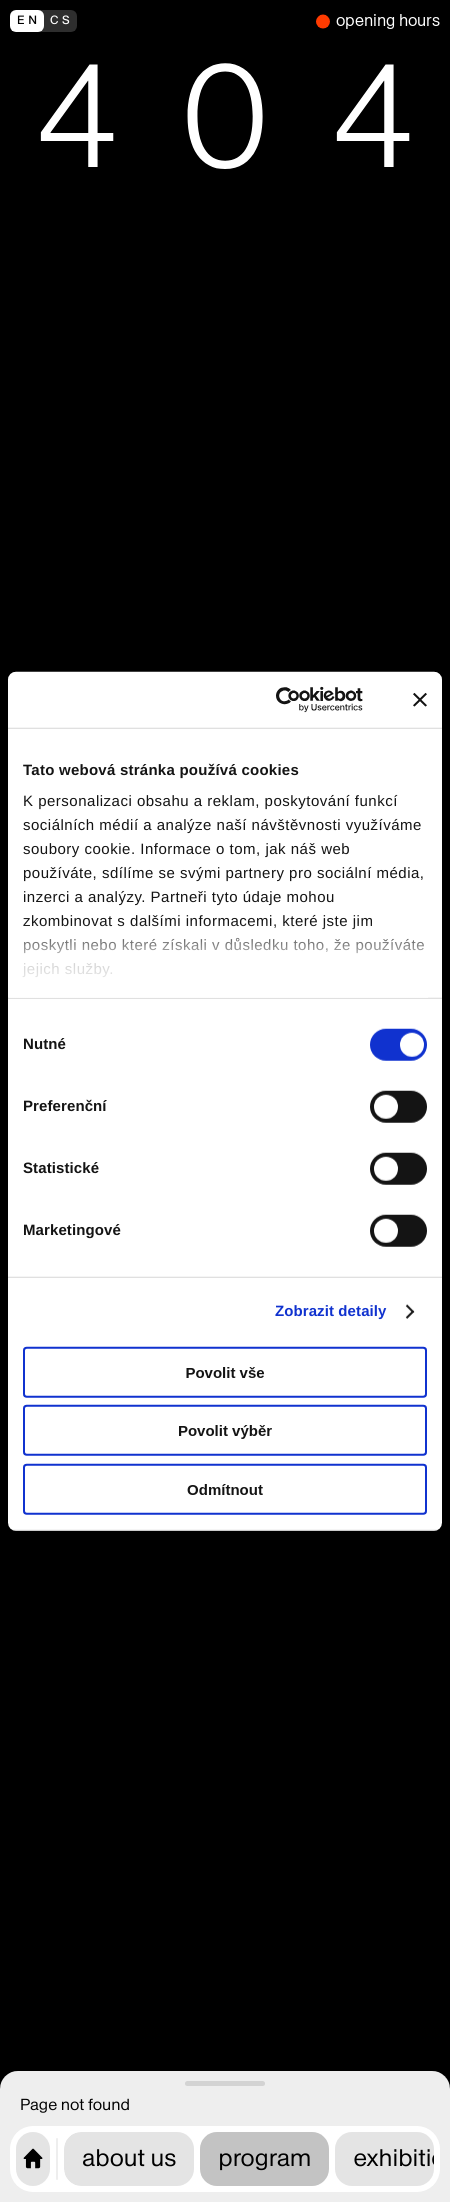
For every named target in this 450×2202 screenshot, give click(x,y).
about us (129, 2158)
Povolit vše (224, 1371)
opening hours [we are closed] (388, 20)
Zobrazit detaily (331, 1311)
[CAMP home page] (33, 2159)
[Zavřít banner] (420, 700)
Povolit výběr (225, 1430)
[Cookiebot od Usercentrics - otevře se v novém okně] (288, 700)
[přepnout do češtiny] (158, 21)
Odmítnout (225, 1488)
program (264, 2158)
